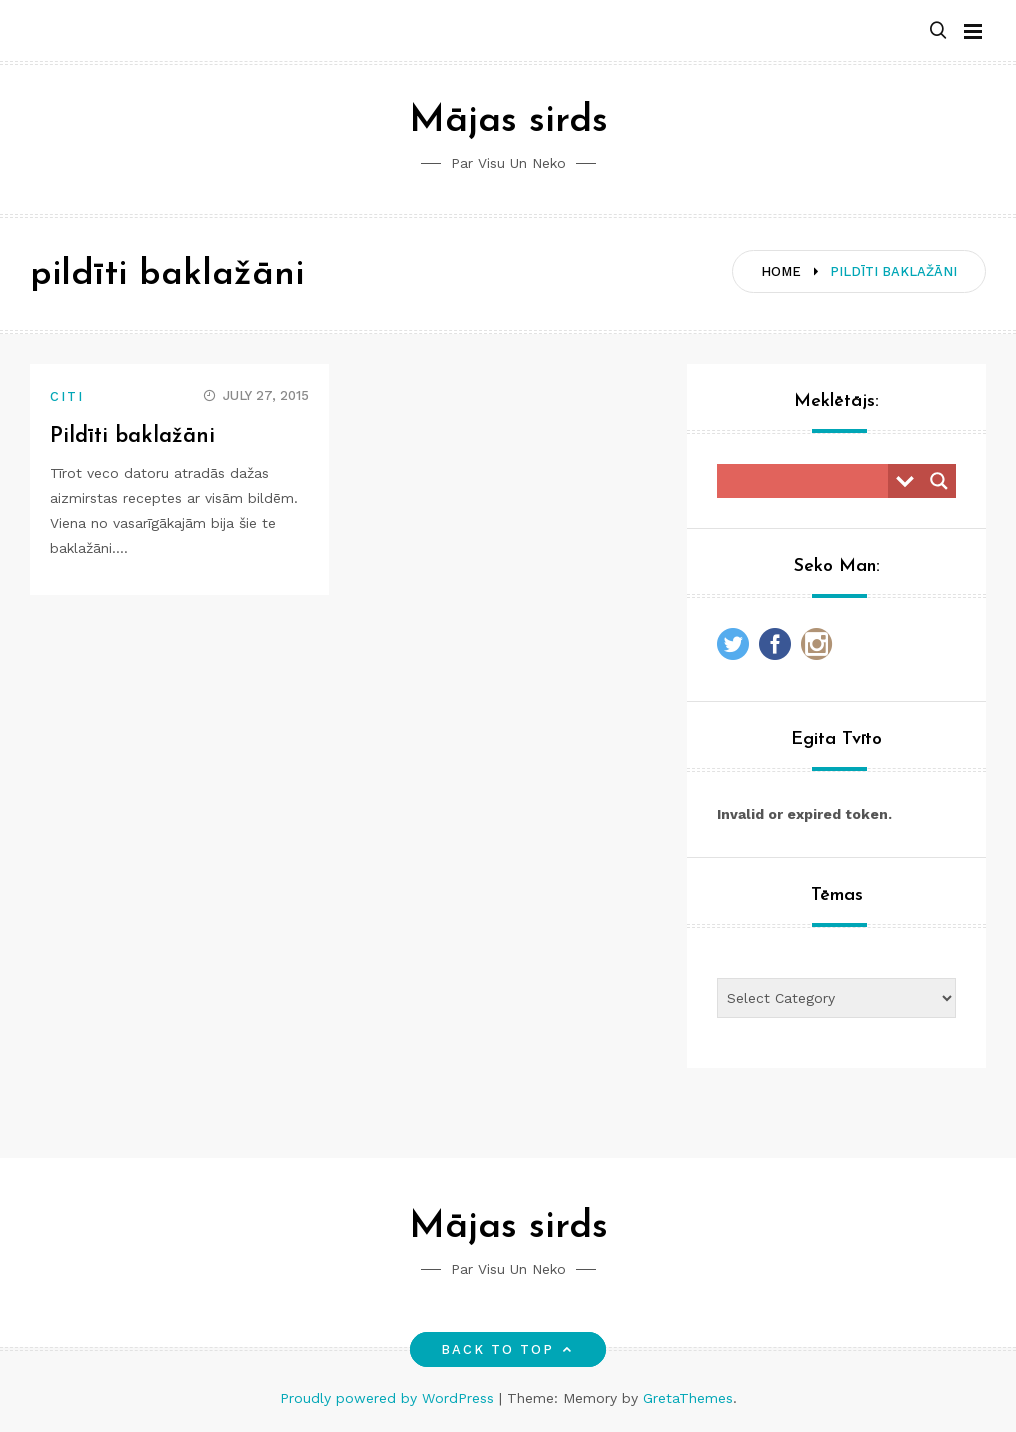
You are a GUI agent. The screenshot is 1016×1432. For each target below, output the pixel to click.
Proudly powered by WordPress (389, 1398)
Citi (67, 396)
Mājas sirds (508, 121)
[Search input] (807, 481)
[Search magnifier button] (939, 481)
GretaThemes (688, 1398)
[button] (938, 31)
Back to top (508, 1349)
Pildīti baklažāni (133, 436)
